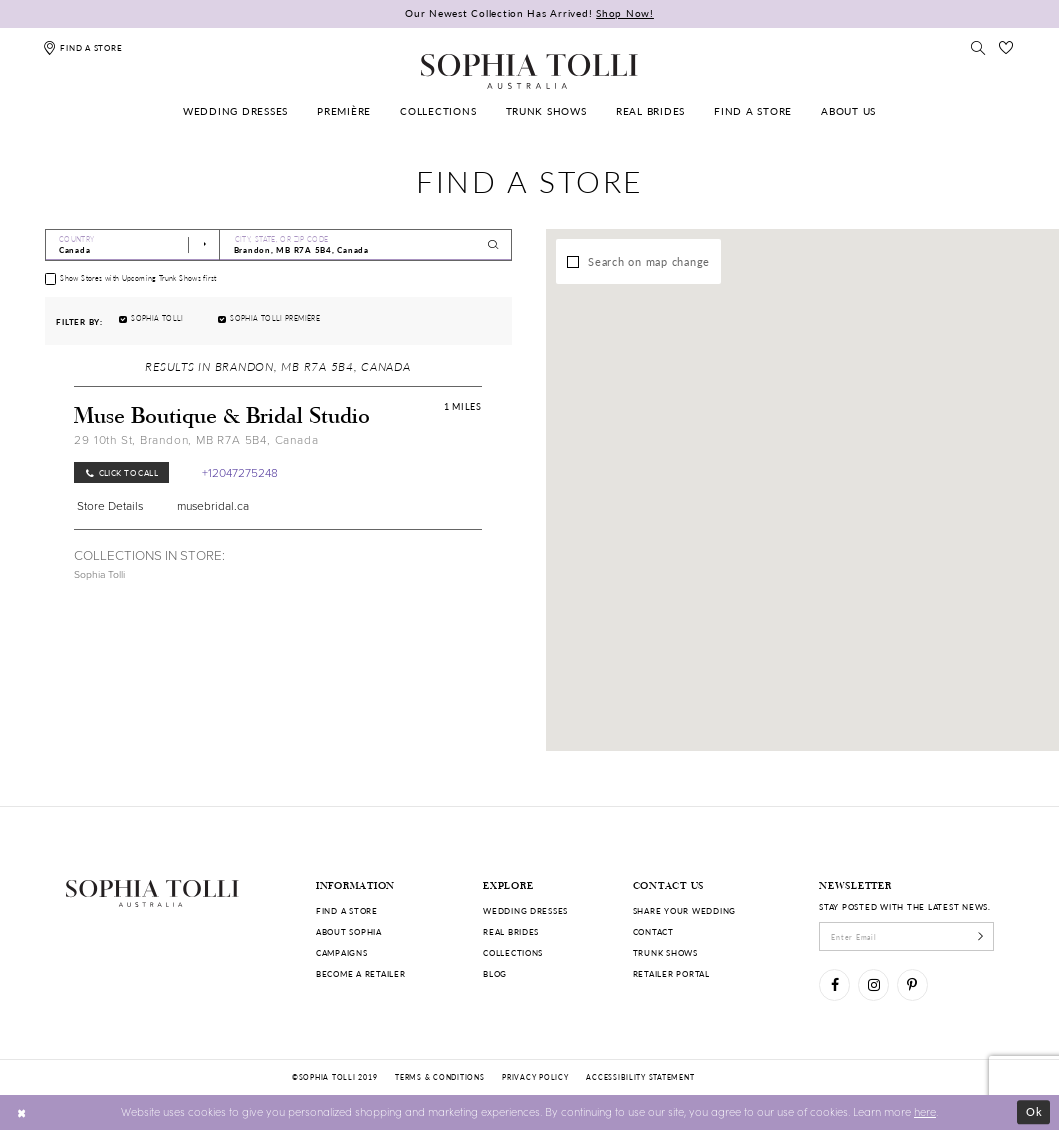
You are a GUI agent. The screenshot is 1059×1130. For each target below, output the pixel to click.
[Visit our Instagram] (873, 984)
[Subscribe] (980, 936)
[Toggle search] (978, 47)
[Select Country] (133, 245)
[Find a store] (82, 47)
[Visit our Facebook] (834, 984)
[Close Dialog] (22, 1112)
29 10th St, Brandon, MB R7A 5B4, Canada (196, 440)
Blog (495, 973)
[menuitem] (235, 111)
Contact (653, 931)
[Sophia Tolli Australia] (529, 71)
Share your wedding (684, 910)
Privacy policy (535, 1077)
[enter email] (906, 936)
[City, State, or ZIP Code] (365, 245)
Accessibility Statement (640, 1077)
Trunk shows (665, 952)
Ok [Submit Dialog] (1034, 1111)
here (925, 1111)
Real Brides (511, 931)
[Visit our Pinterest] (912, 984)
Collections (513, 952)
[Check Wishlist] (1006, 47)
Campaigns (342, 952)
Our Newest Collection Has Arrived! (529, 13)
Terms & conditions (439, 1077)
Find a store (347, 910)
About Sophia (349, 931)
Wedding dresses (525, 910)
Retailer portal (671, 973)
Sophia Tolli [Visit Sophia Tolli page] (99, 574)
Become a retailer (361, 973)
